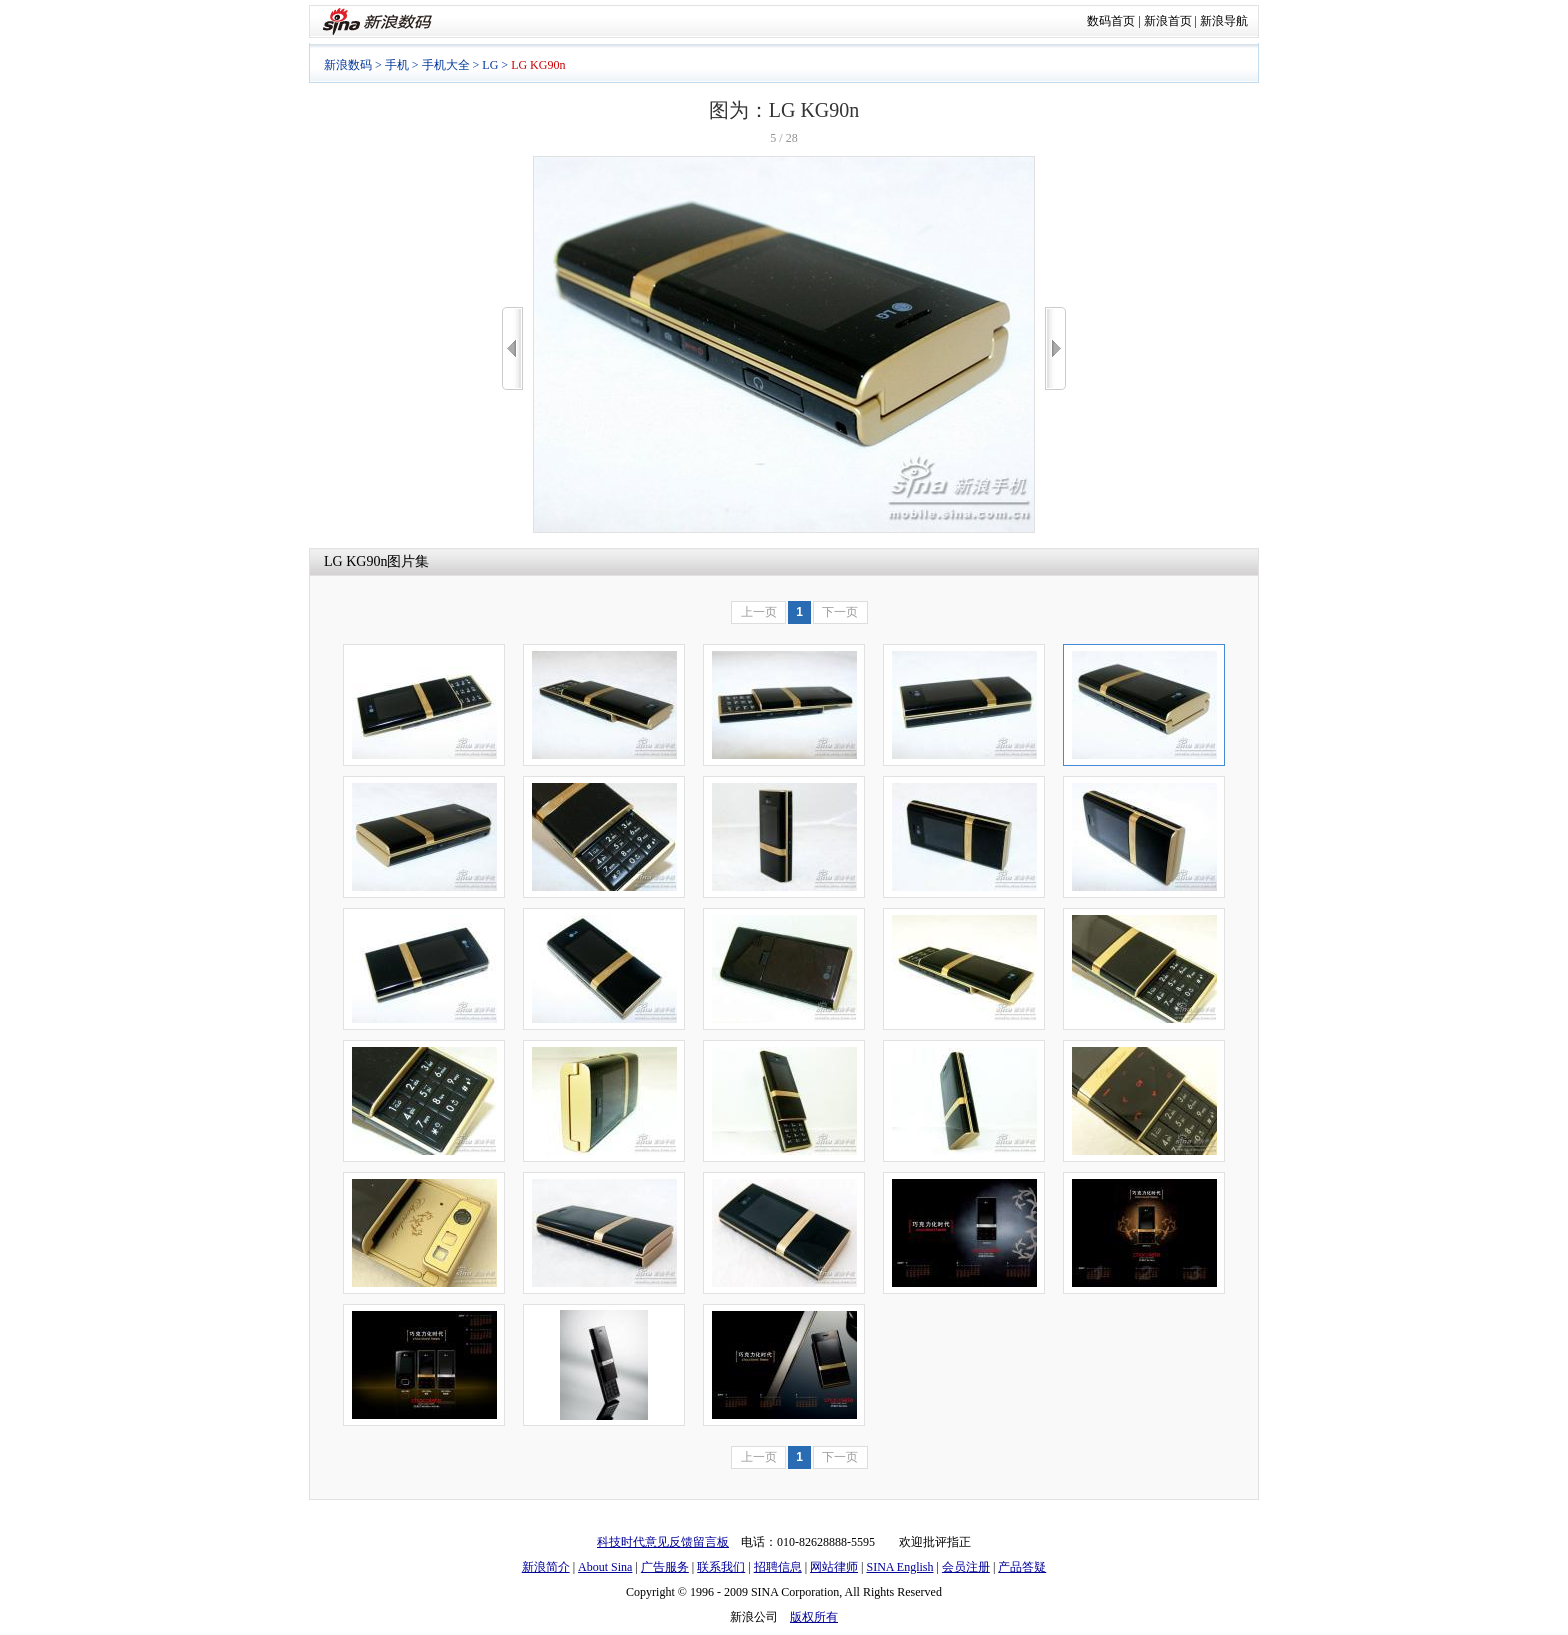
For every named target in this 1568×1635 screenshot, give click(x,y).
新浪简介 (546, 1567)
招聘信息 (778, 1567)
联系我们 (721, 1567)
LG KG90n (355, 561)
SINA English (899, 1567)
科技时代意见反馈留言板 (663, 1542)
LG (490, 65)
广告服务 (665, 1567)
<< (512, 348)
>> (1055, 348)
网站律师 (834, 1567)
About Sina (605, 1567)
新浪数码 (348, 65)
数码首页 (1111, 21)
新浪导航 (1224, 21)
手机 (397, 65)
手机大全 (446, 65)
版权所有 (814, 1617)
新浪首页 (1168, 21)
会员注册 (966, 1567)
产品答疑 (1022, 1567)
